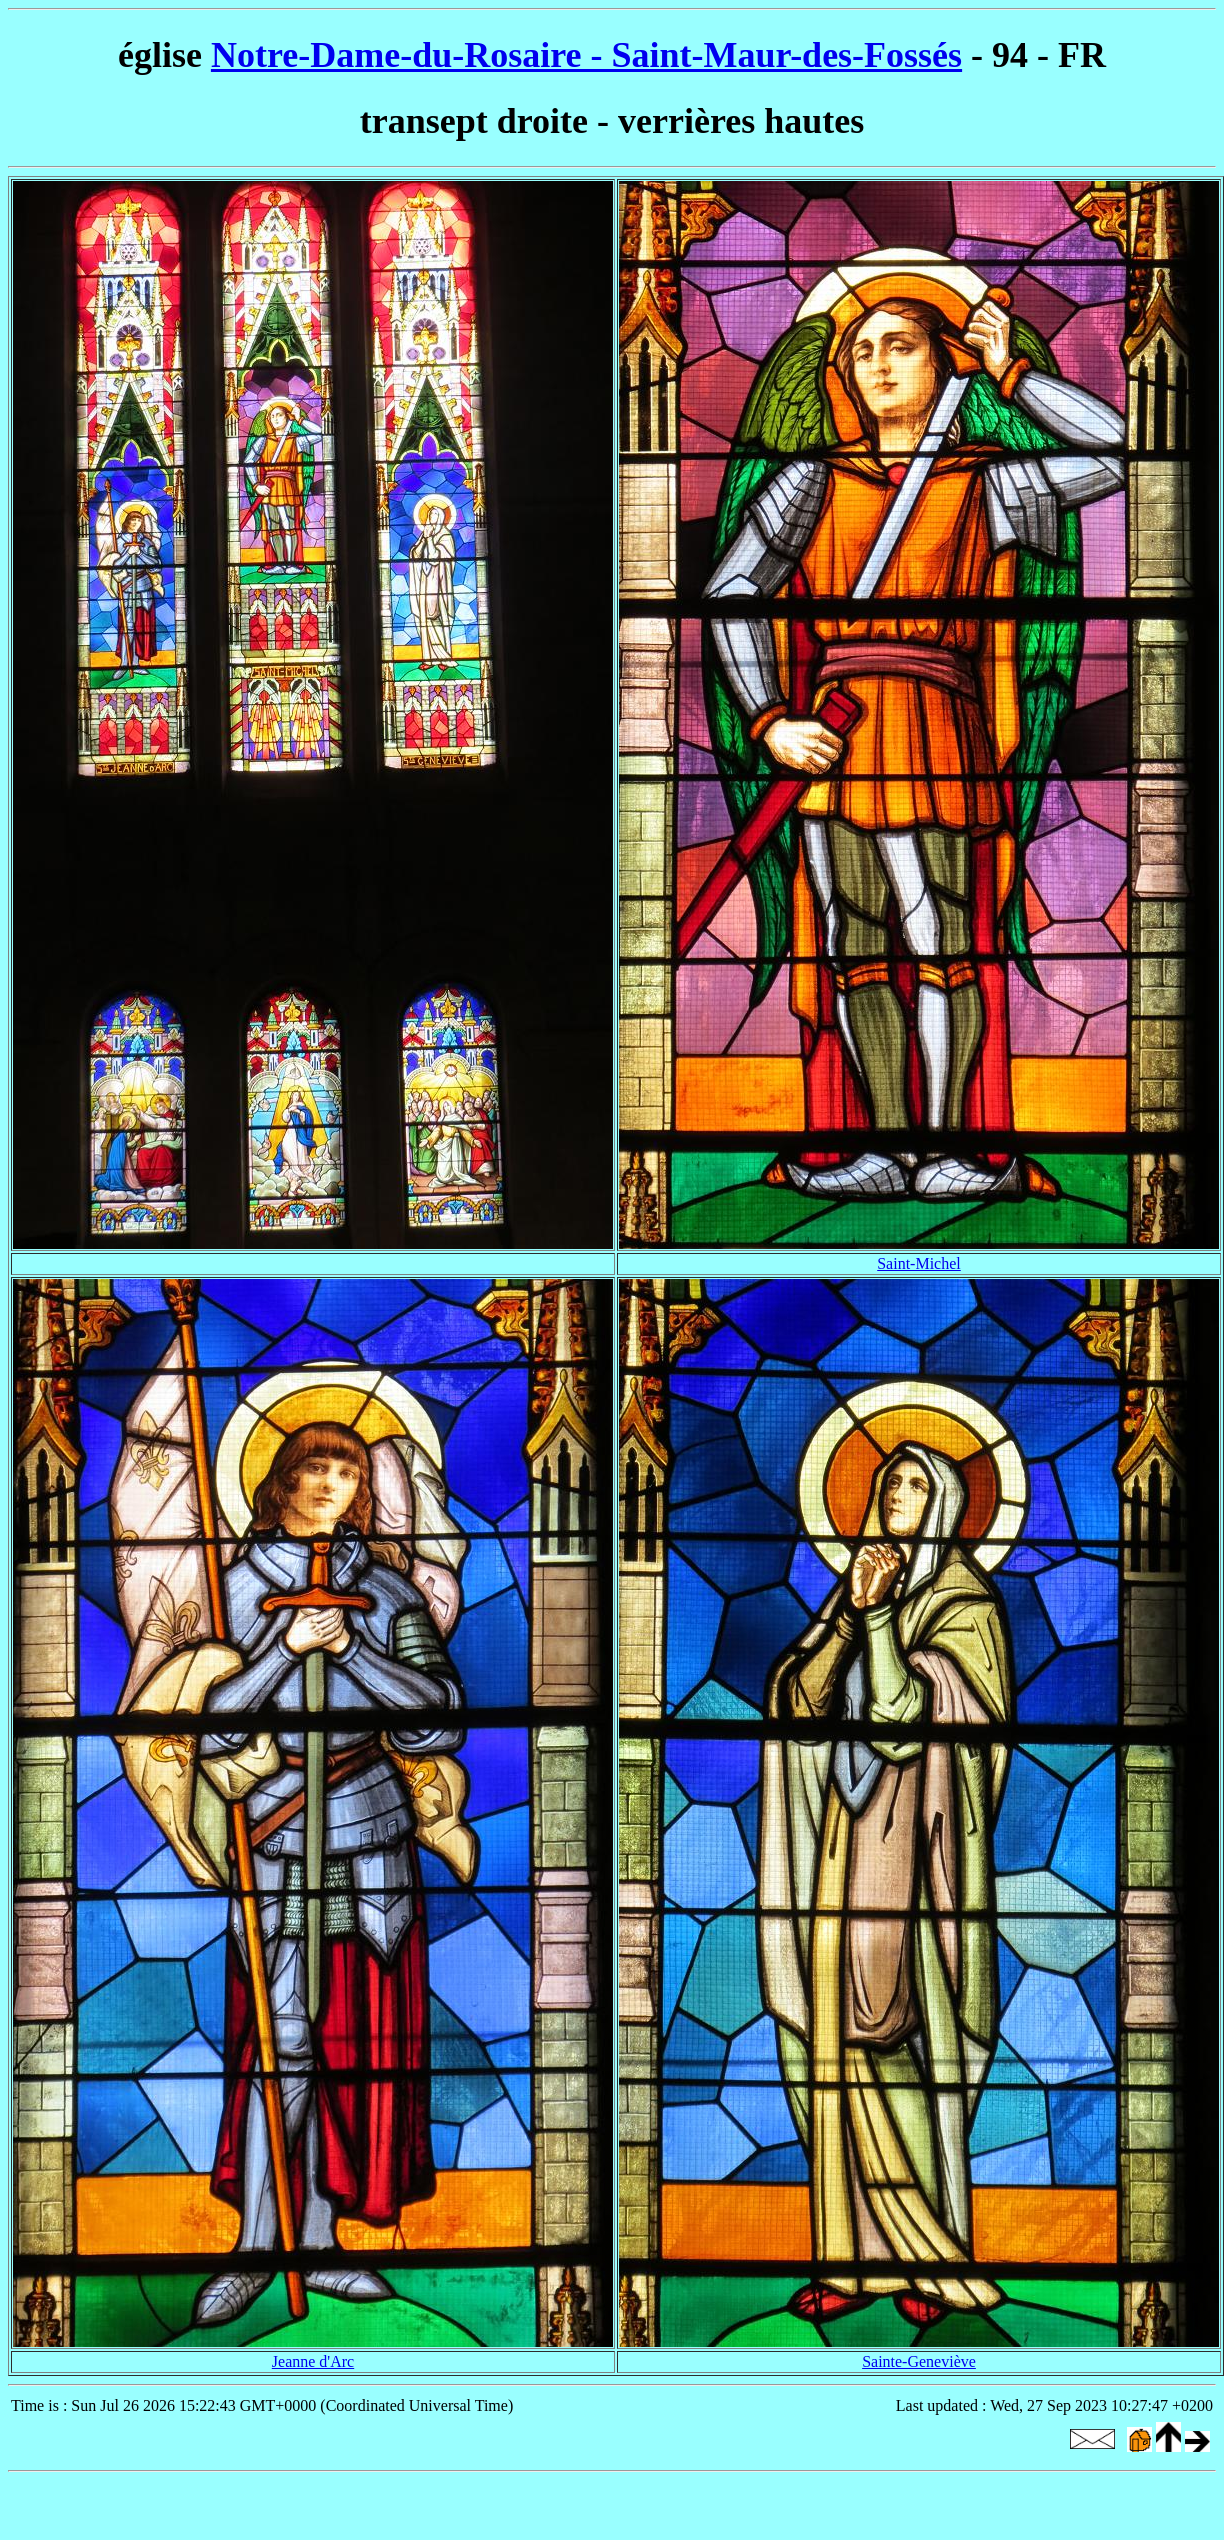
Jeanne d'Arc (313, 2361)
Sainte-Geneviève (919, 2361)
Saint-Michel (919, 1263)
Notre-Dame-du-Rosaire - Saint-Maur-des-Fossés (586, 55)
